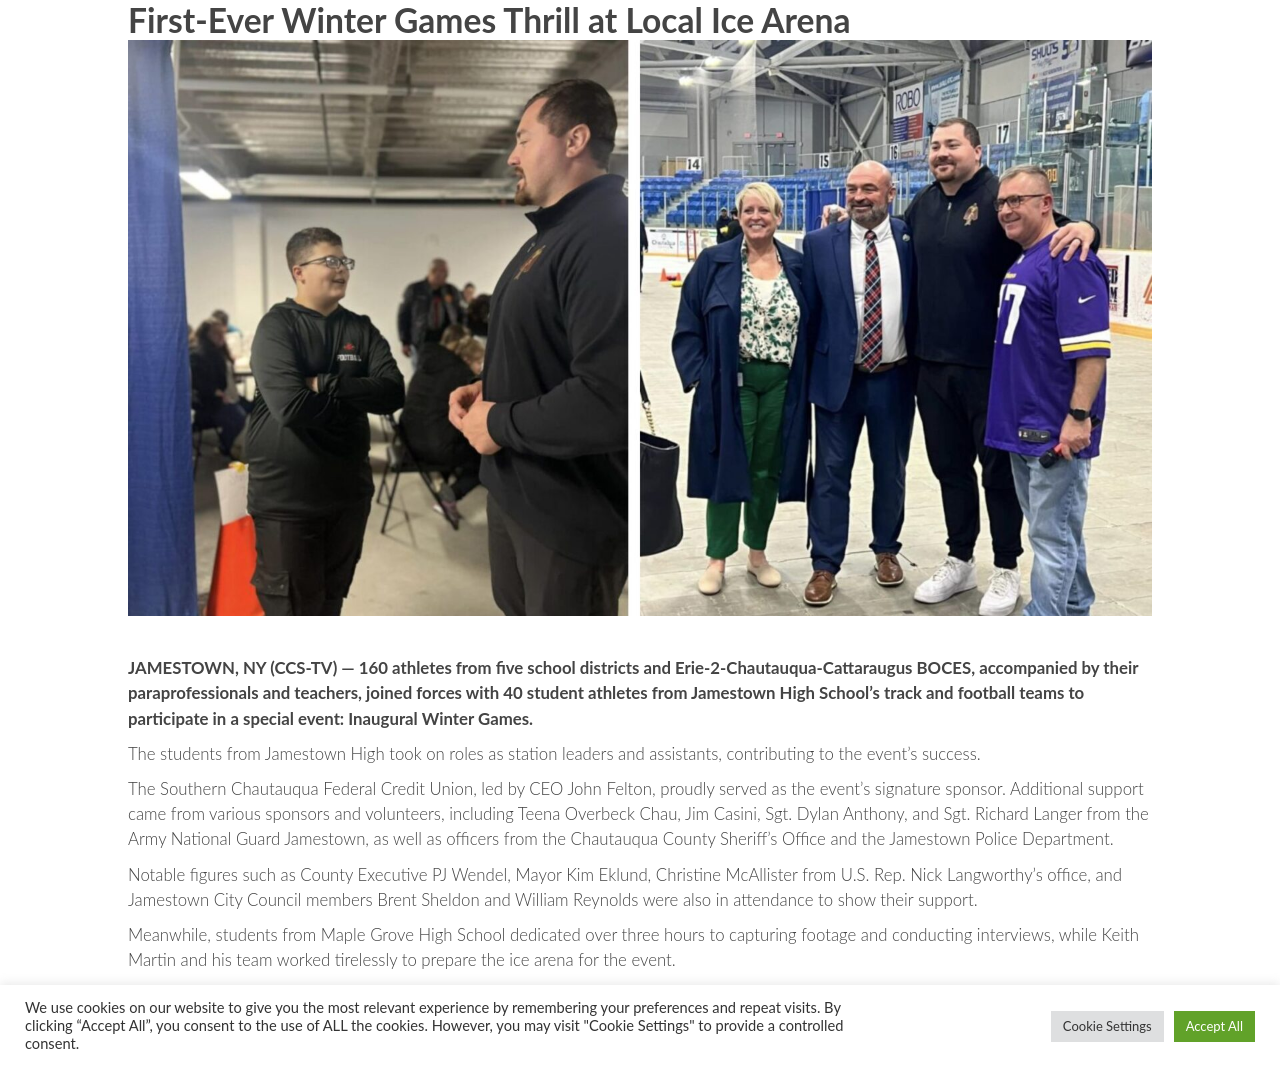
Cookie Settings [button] (1107, 1026)
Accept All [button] (1214, 1026)
